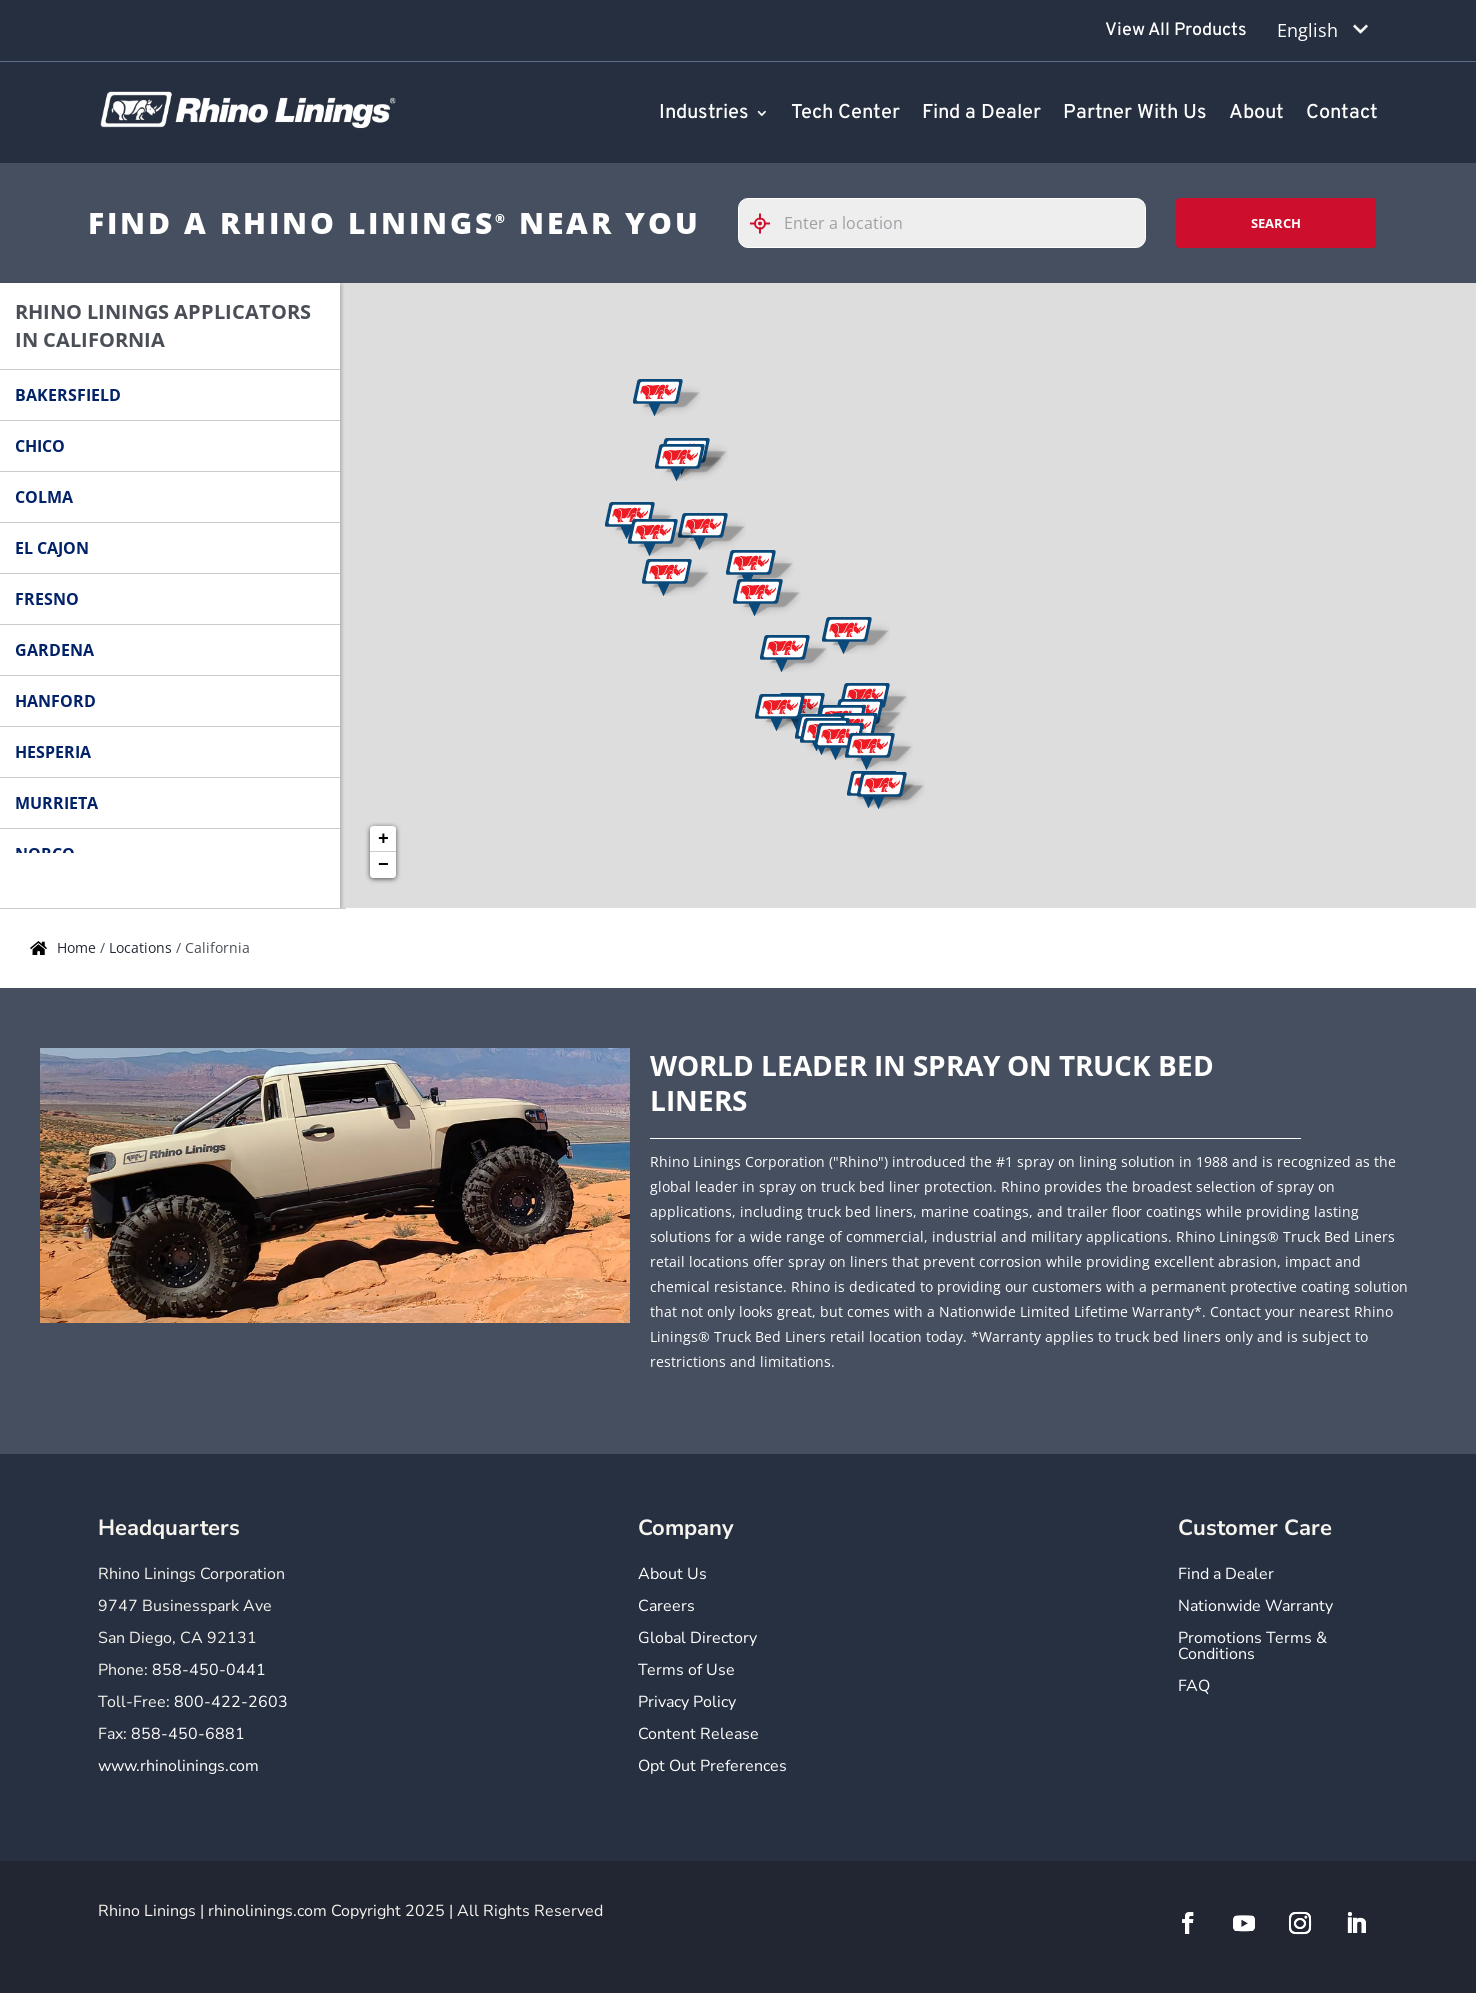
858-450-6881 (188, 1734)
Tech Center (845, 114)
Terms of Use (686, 1671)
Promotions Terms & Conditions (1252, 1647)
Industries (704, 114)
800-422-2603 (231, 1702)
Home (78, 947)
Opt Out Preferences (712, 1767)
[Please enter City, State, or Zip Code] (942, 223)
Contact (1342, 114)
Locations (142, 947)
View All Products (1176, 30)
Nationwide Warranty (1255, 1607)
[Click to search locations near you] (768, 223)
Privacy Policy (687, 1703)
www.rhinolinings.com (178, 1766)
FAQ (1194, 1687)
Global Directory (697, 1639)
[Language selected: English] (1322, 30)
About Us (672, 1575)
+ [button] (383, 839)
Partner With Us (1135, 114)
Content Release (698, 1735)
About (1256, 114)
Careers (666, 1607)
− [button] (383, 865)
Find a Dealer (981, 114)
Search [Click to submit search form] (1276, 223)
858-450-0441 (209, 1670)
